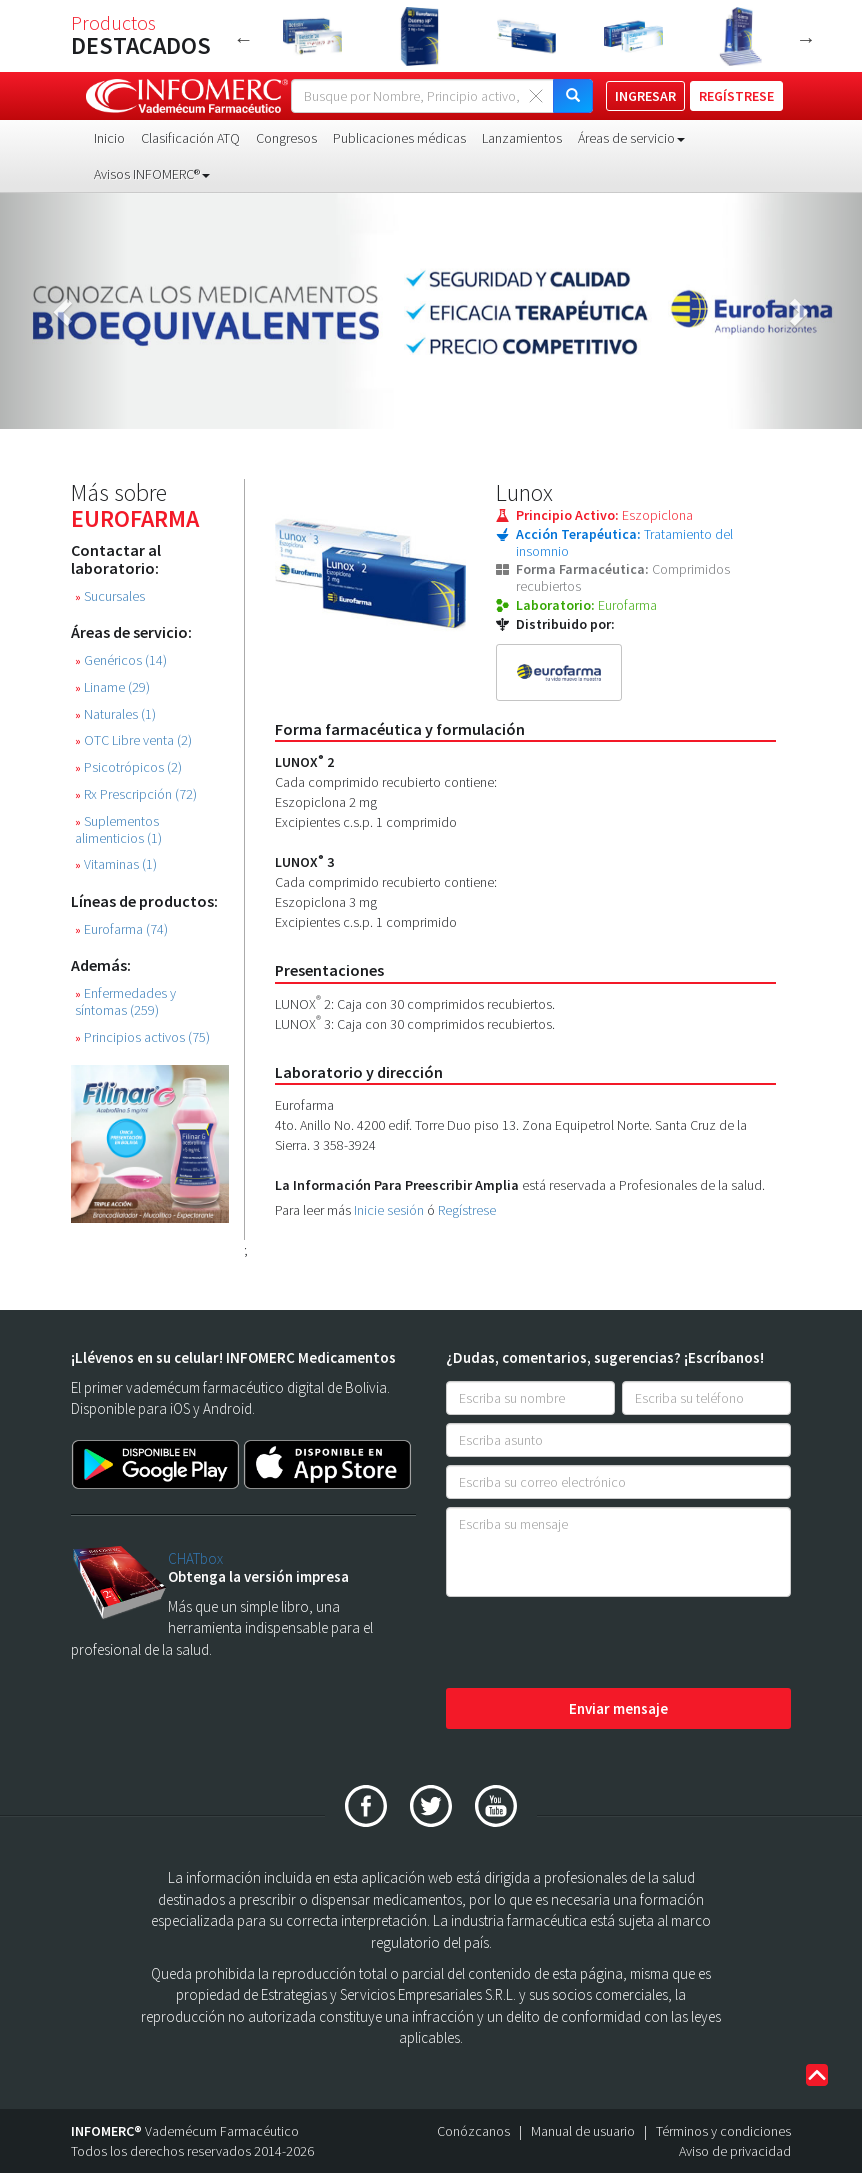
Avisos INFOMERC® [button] (152, 174)
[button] (64, 311)
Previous (244, 39)
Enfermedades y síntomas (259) (125, 1002)
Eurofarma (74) (121, 929)
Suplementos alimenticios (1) (118, 830)
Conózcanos (473, 2131)
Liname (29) (112, 687)
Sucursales (110, 596)
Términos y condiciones (723, 2131)
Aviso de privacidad (735, 2151)
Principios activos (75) (142, 1037)
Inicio (109, 138)
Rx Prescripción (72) (136, 794)
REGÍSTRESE (736, 96)
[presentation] (598, 1644)
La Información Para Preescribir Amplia (397, 1185)
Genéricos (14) (121, 660)
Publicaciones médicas (399, 138)
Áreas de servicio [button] (631, 138)
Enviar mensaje (618, 1708)
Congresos (286, 138)
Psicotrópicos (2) (128, 767)
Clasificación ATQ (190, 138)
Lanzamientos (522, 138)
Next (806, 39)
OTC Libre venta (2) (133, 740)
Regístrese (467, 1210)
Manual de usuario (583, 2131)
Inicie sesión (389, 1210)
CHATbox (195, 1558)
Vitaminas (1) (116, 864)
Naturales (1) (115, 714)
